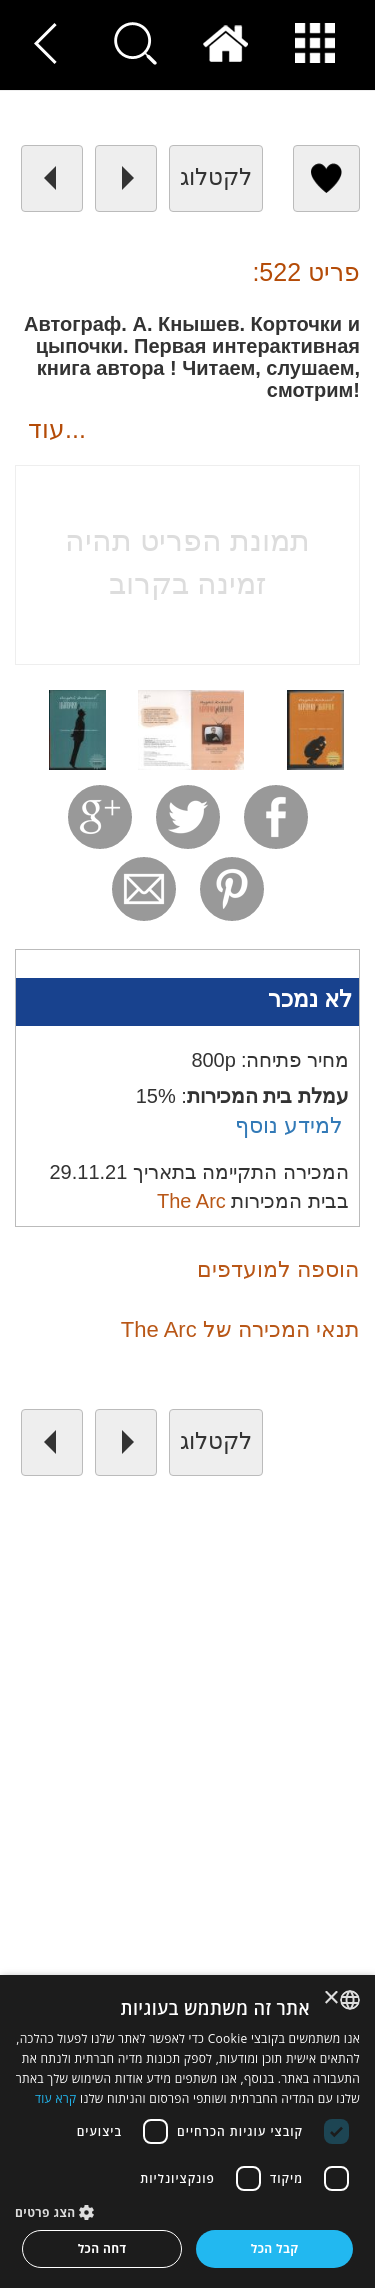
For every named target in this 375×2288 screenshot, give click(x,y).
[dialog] (187, 2131)
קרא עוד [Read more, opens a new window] (56, 2098)
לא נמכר (310, 999)
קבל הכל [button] (275, 2248)
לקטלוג (216, 177)
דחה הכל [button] (102, 2248)
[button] (187, 2211)
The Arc (191, 1201)
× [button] (332, 1998)
